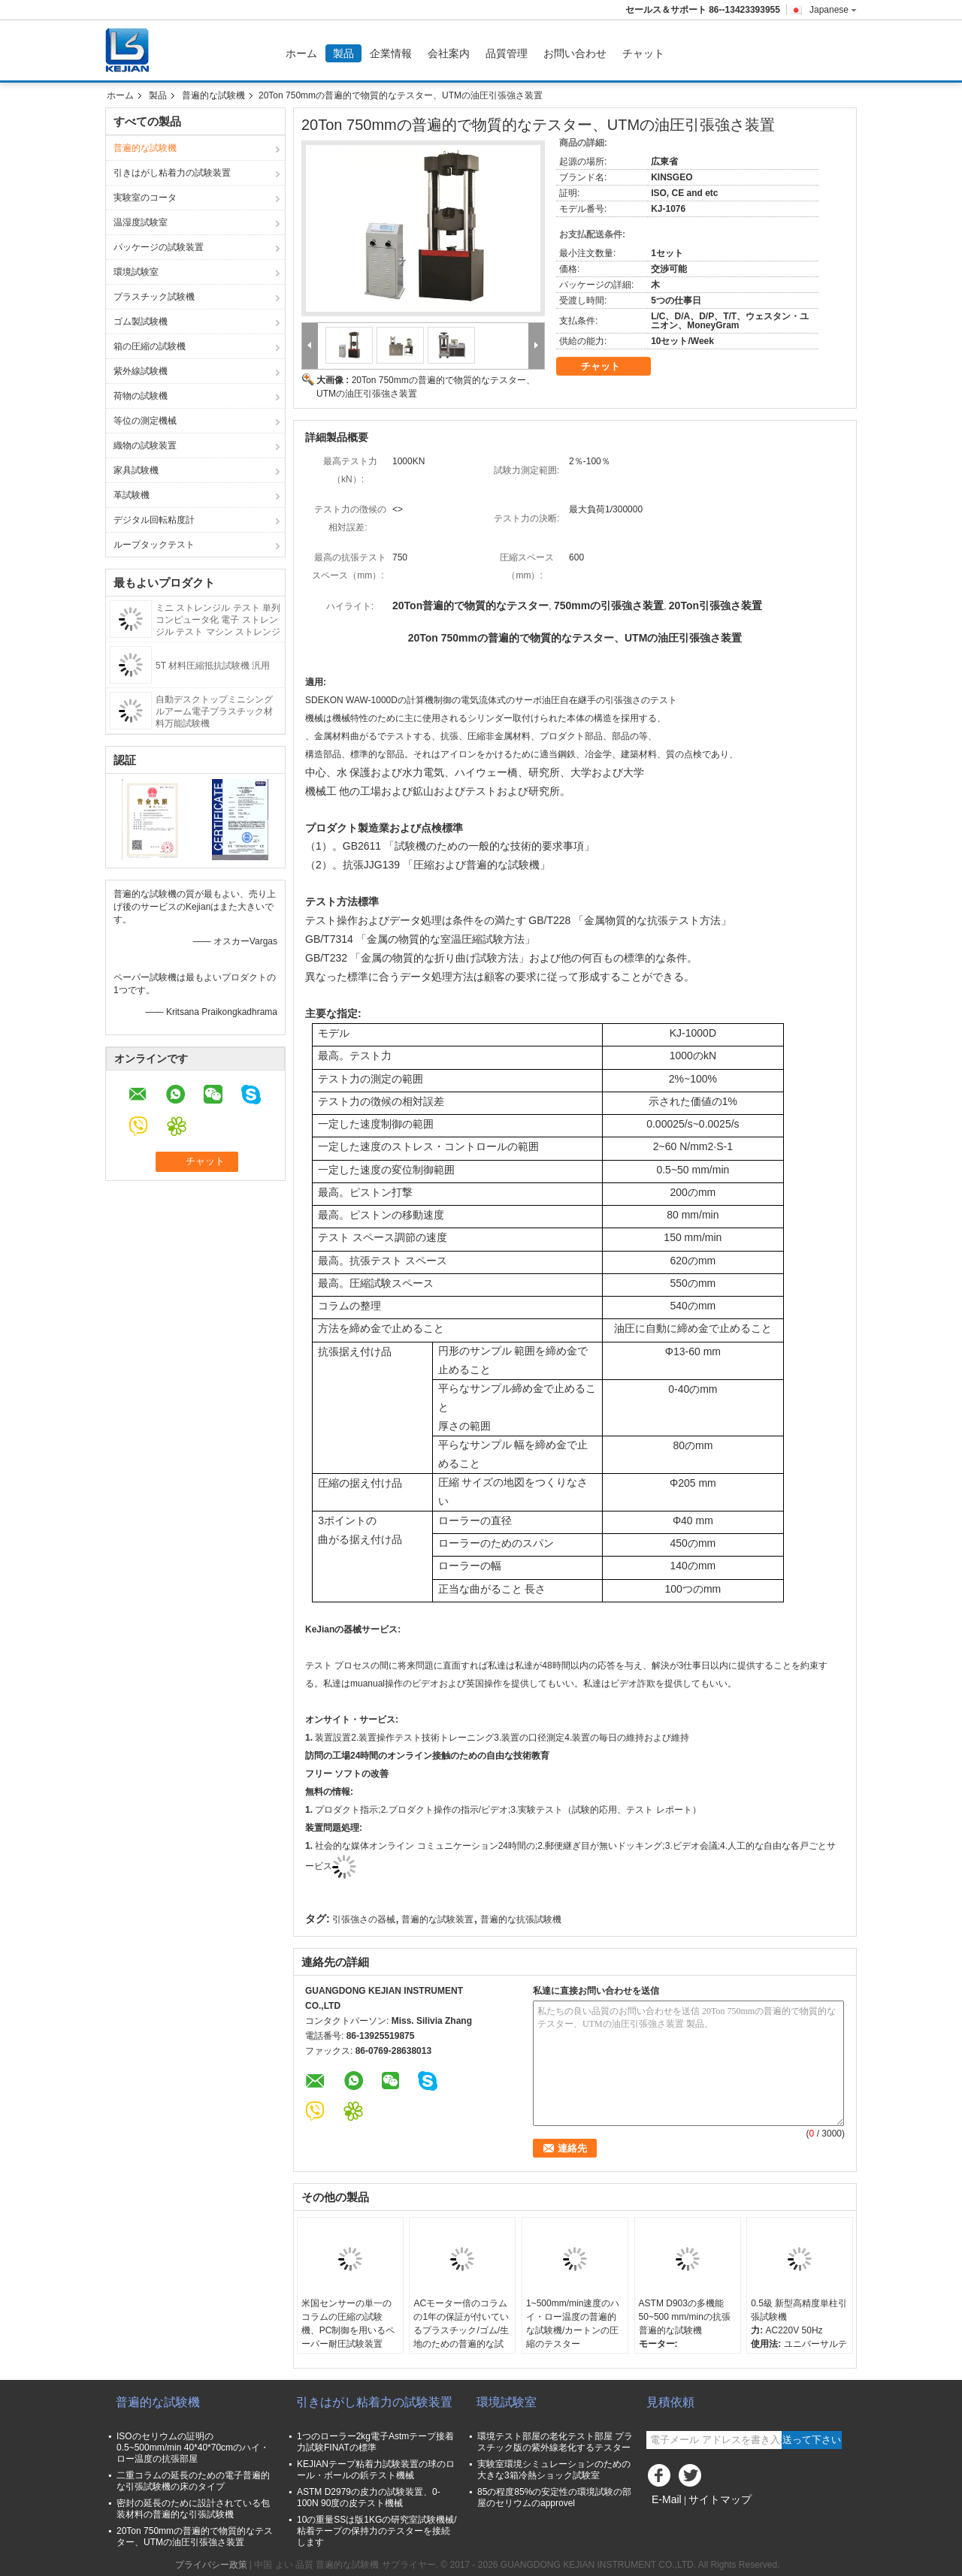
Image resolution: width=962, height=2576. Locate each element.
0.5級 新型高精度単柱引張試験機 (799, 2310)
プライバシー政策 (211, 2564)
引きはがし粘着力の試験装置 (172, 173)
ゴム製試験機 (140, 321)
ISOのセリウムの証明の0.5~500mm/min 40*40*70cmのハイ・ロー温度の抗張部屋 (192, 2447)
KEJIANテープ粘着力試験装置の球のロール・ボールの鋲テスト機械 (376, 2470)
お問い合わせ (575, 53)
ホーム (301, 53)
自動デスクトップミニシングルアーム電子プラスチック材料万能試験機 (214, 711)
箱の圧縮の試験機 (149, 346)
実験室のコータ (145, 197)
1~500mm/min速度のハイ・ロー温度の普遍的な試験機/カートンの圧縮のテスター (572, 2323)
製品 (343, 53)
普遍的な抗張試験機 (520, 1919)
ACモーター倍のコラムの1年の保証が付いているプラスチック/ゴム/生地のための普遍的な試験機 (461, 2330)
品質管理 (507, 53)
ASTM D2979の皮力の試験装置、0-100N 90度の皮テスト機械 (368, 2497)
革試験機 (131, 495)
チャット (643, 53)
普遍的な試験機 (213, 95)
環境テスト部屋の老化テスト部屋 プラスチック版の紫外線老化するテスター (555, 2442)
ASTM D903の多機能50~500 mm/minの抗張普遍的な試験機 (685, 2317)
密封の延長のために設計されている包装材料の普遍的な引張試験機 (193, 2509)
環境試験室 (136, 272)
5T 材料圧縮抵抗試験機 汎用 (213, 665)
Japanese (833, 10)
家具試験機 (136, 470)
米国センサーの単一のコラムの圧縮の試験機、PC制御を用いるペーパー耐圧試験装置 (348, 2323)
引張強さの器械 (363, 1919)
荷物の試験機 (140, 396)
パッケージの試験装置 (158, 247)
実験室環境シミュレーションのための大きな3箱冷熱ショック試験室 (554, 2470)
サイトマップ (720, 2499)
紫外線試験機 (140, 371)
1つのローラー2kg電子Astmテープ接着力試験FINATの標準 (375, 2442)
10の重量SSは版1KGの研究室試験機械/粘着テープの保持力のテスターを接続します (377, 2530)
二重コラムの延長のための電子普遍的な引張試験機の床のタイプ (193, 2481)
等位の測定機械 (145, 420)
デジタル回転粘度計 (154, 520)
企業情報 (391, 53)
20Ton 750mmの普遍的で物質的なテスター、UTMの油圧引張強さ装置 (194, 2536)
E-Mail (667, 2499)
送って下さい (811, 2439)
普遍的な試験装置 (437, 1919)
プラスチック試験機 (154, 296)
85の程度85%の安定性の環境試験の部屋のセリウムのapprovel (554, 2497)
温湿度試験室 (140, 222)
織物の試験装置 (145, 445)
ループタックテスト (154, 544)
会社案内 (449, 53)
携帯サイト (673, 2518)
